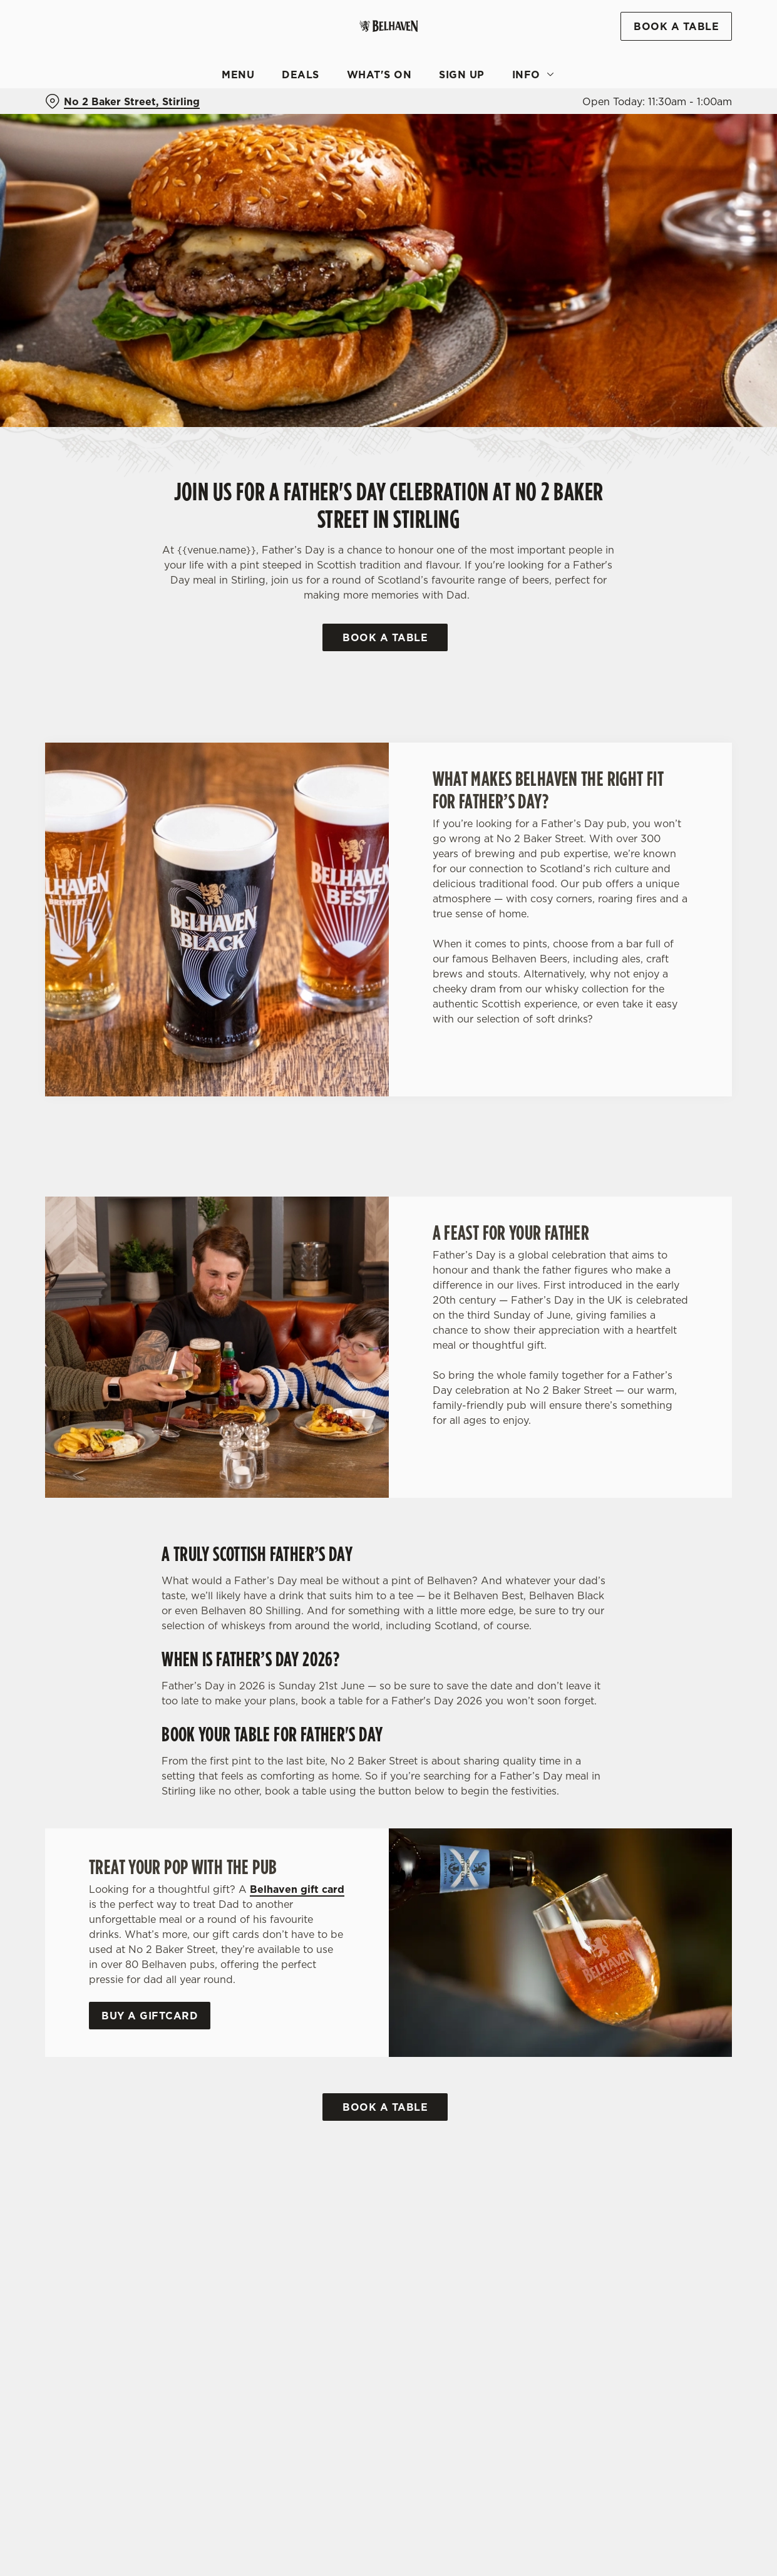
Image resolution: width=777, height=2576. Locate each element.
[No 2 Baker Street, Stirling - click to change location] (122, 101)
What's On (379, 74)
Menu (238, 74)
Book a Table (385, 637)
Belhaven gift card (297, 1889)
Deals (300, 74)
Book (676, 26)
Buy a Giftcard (149, 2015)
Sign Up (462, 74)
